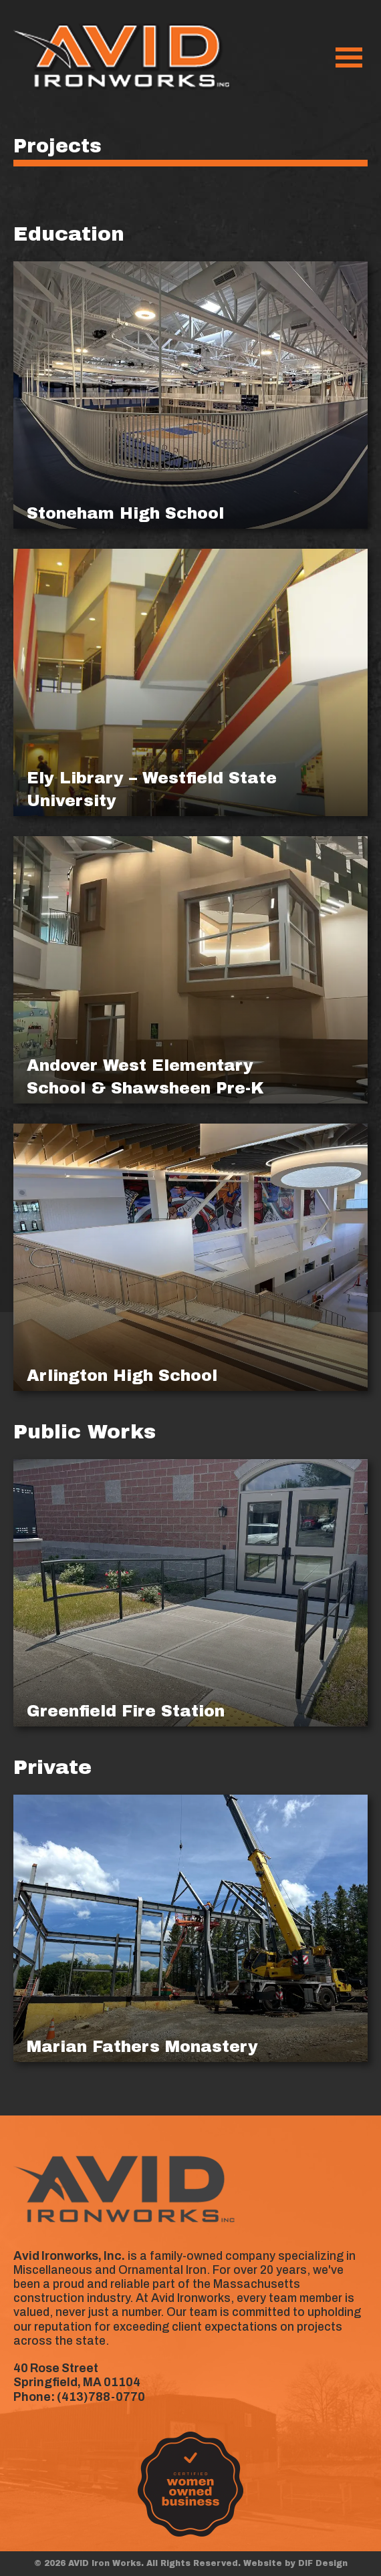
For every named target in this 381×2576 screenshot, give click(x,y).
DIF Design (323, 2563)
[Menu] (349, 56)
